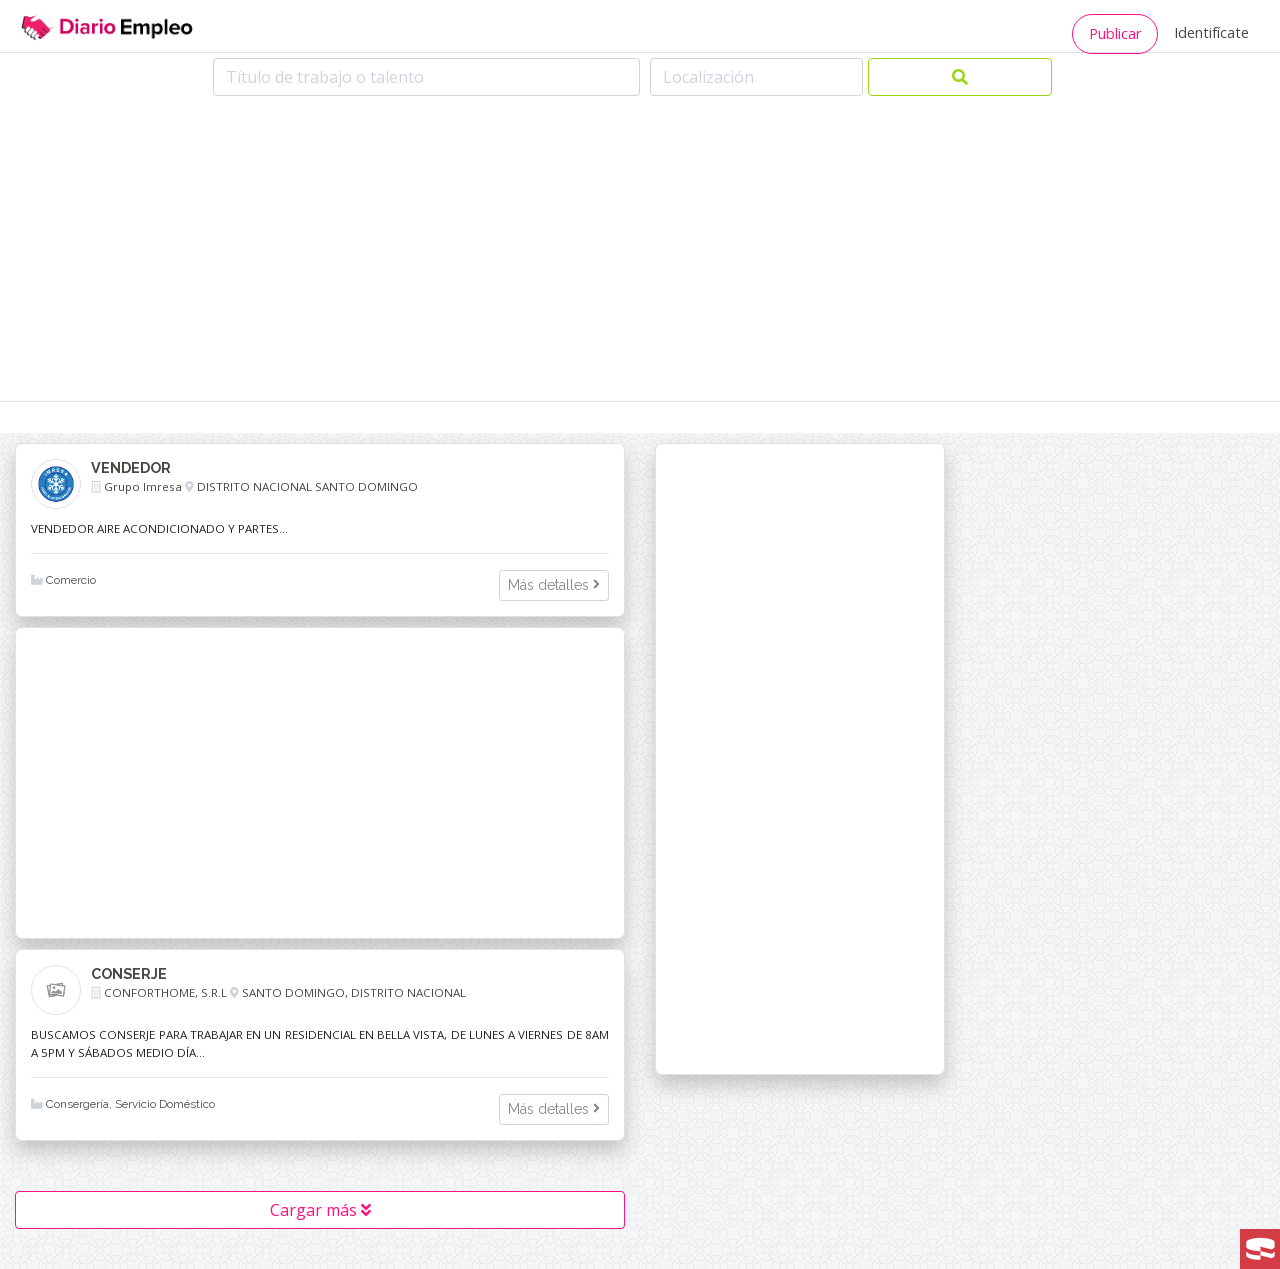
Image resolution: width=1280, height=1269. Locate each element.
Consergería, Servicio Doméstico (123, 1104)
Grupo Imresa (143, 486)
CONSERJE (129, 973)
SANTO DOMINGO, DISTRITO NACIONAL (354, 992)
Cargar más (320, 1210)
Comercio (63, 580)
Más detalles (554, 585)
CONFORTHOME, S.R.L (165, 992)
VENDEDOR (131, 467)
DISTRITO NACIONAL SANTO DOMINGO (307, 486)
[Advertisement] (640, 251)
